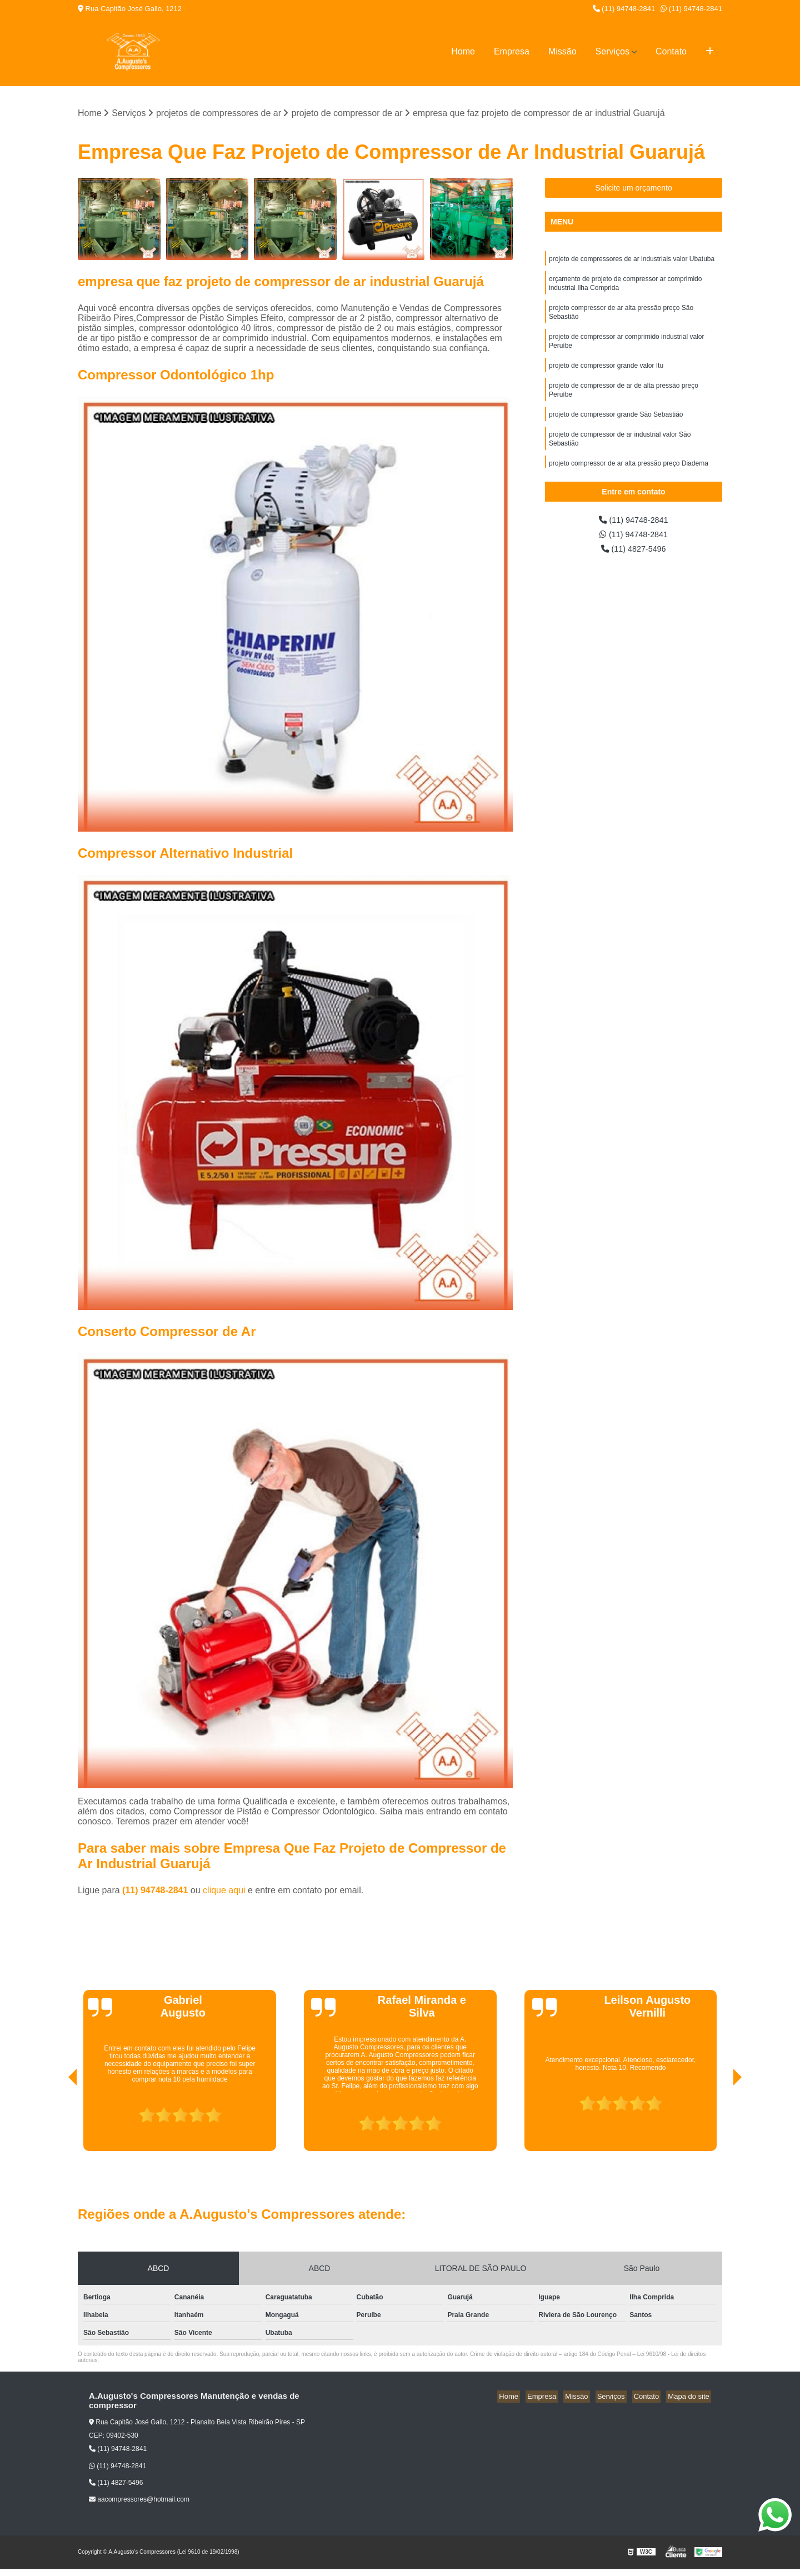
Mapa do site (690, 2397)
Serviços (612, 51)
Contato (671, 51)
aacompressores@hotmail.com (139, 2500)
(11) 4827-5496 (634, 552)
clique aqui (224, 1891)
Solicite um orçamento (633, 188)
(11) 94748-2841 (624, 8)
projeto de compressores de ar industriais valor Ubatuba (631, 260)
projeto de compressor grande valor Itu (606, 375)
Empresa (511, 51)
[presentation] (57, 2120)
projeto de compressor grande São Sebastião (616, 427)
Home (463, 51)
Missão (562, 51)
